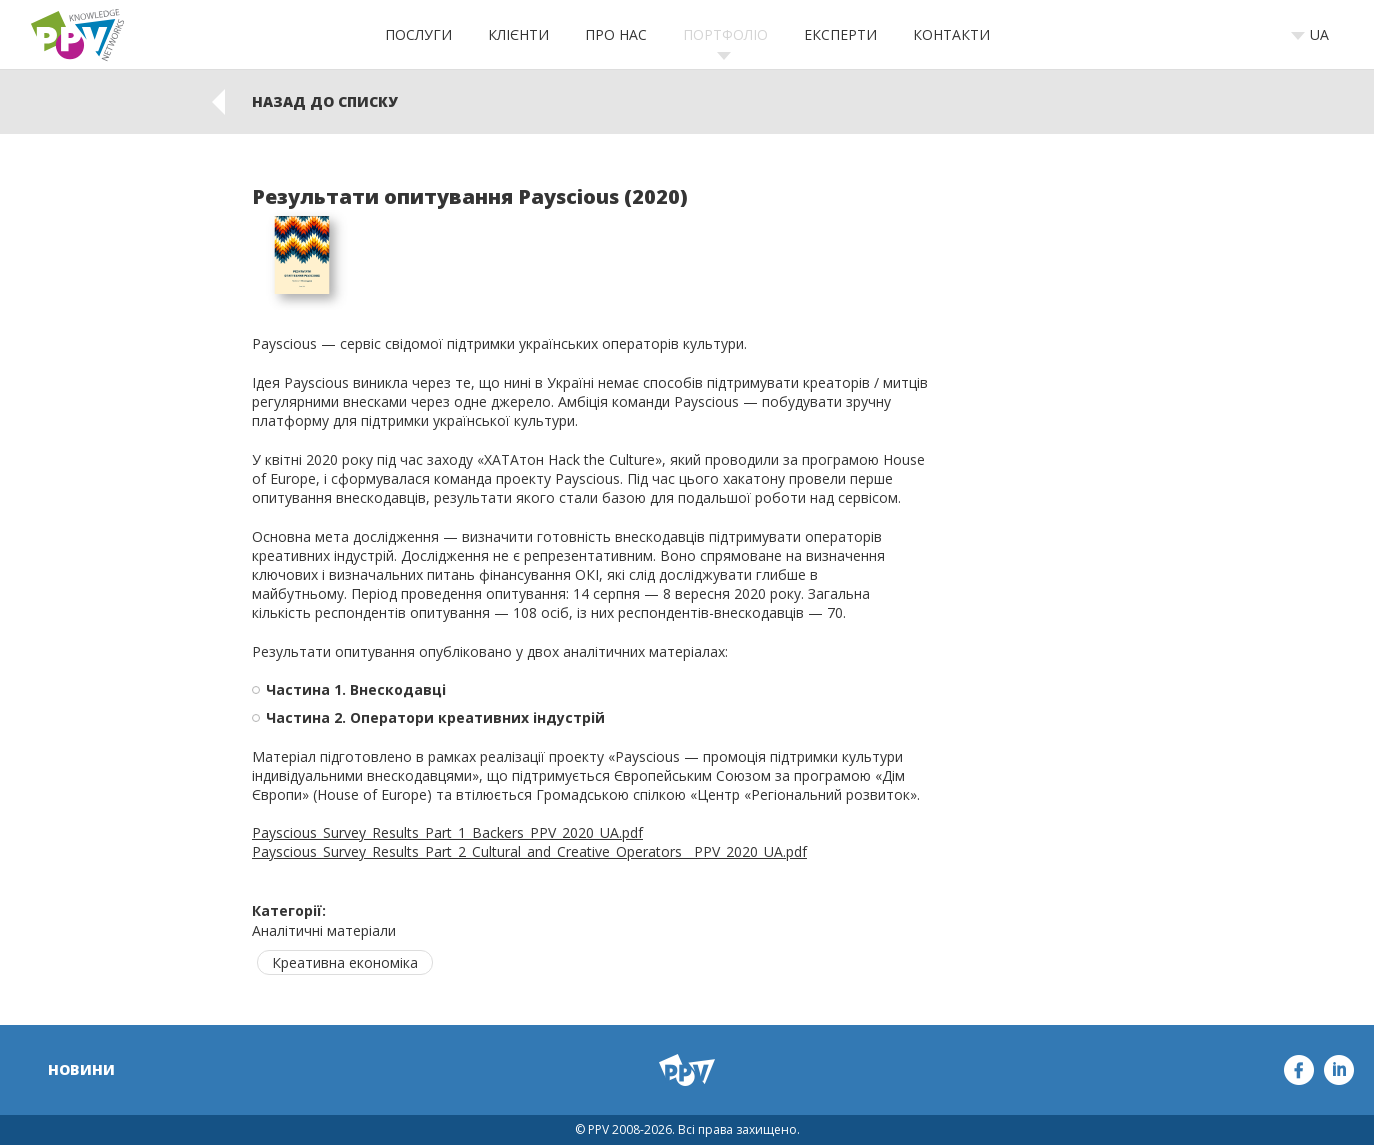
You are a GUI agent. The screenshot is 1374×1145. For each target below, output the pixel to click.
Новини (81, 1069)
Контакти (951, 34)
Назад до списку (325, 101)
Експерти (840, 34)
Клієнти (518, 34)
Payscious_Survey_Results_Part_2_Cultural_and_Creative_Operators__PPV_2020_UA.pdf (529, 851)
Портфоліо (725, 34)
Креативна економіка (345, 962)
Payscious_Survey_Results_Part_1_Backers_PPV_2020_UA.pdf (447, 832)
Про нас (616, 34)
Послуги (418, 34)
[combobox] (1316, 35)
